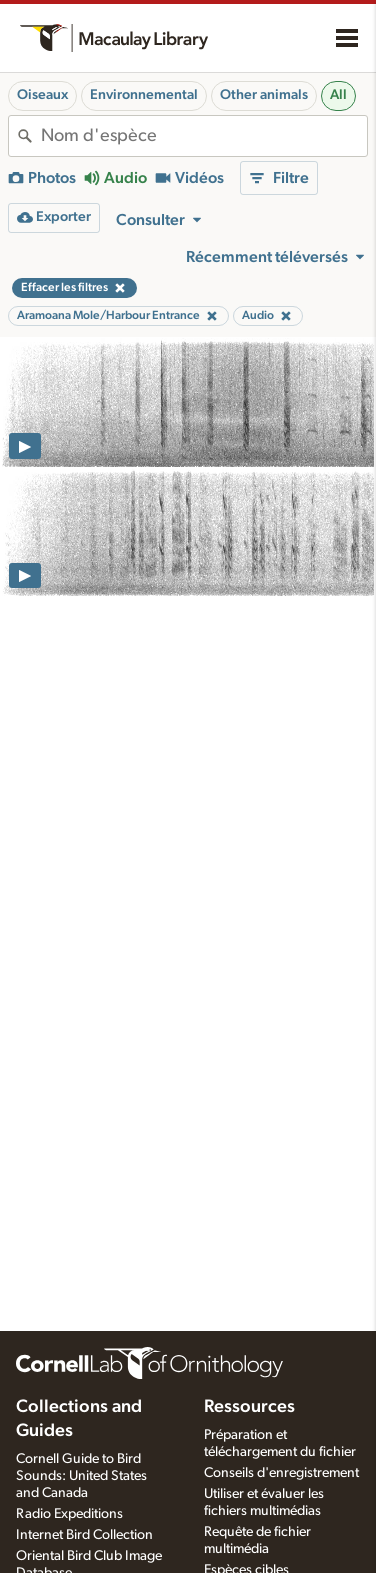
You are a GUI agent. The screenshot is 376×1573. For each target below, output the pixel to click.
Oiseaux (42, 95)
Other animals (264, 95)
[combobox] (204, 136)
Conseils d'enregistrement (281, 1473)
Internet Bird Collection (84, 1535)
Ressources (249, 1407)
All (338, 95)
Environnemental (144, 95)
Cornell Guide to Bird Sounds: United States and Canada (81, 1476)
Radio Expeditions (69, 1514)
